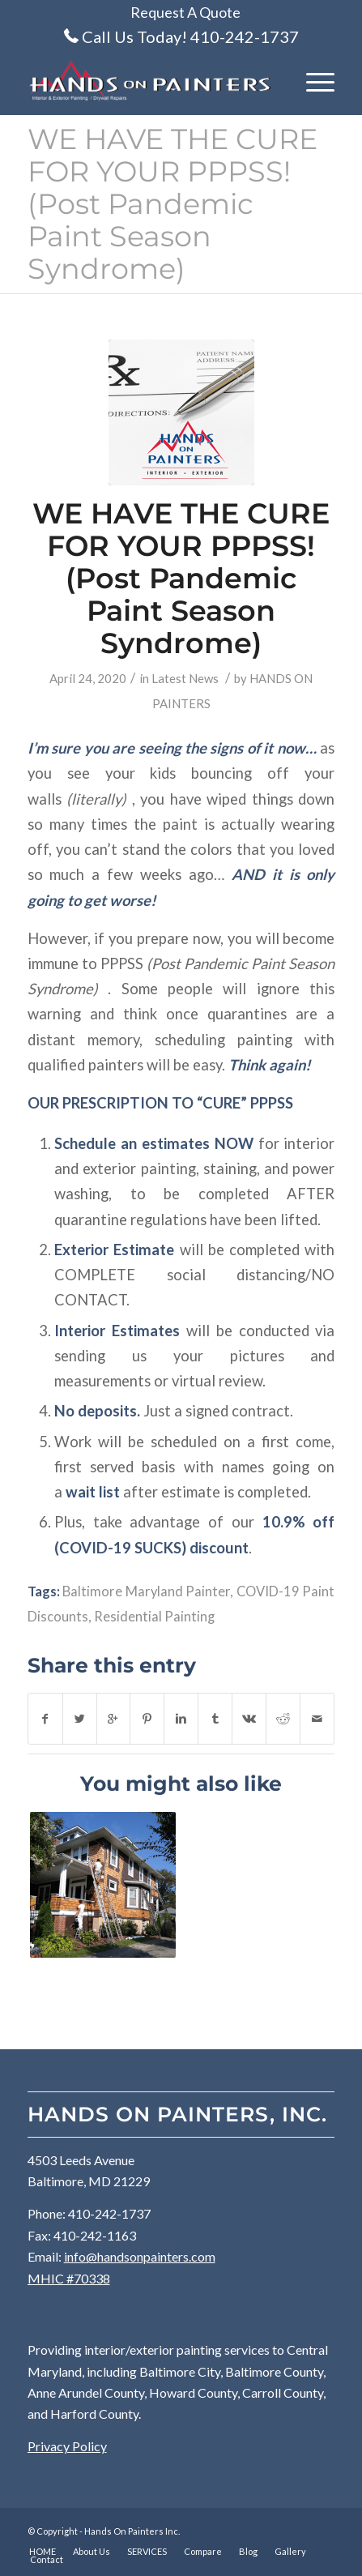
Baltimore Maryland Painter (146, 1591)
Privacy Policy (67, 2446)
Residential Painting (154, 1616)
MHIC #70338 (69, 2278)
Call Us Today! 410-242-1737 (190, 36)
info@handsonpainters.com (139, 2256)
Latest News (185, 678)
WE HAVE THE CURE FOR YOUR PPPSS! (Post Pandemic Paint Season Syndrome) (172, 204)
